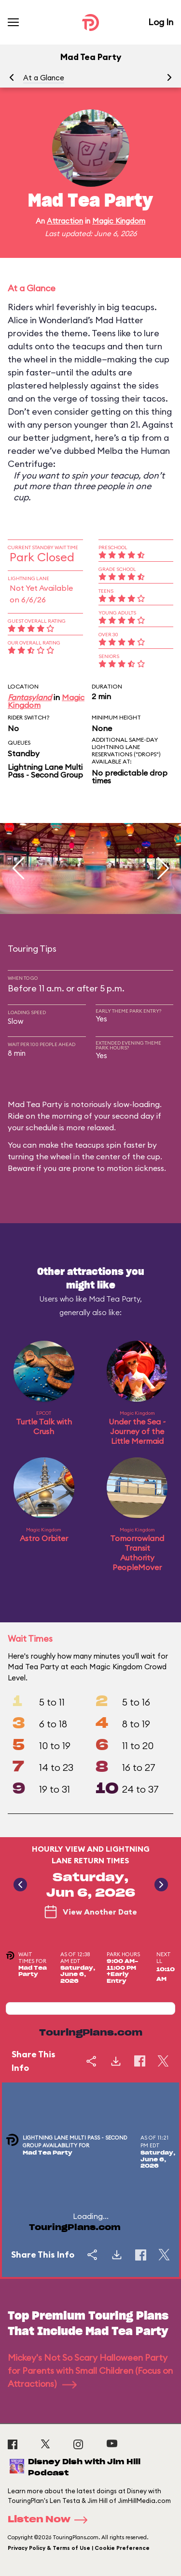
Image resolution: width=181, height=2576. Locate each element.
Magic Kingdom (118, 220)
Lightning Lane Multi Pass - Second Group (45, 770)
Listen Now (51, 2520)
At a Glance (43, 77)
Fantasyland (30, 697)
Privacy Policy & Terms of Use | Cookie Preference (79, 2548)
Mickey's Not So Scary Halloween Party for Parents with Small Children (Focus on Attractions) (90, 2370)
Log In (160, 22)
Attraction (65, 220)
